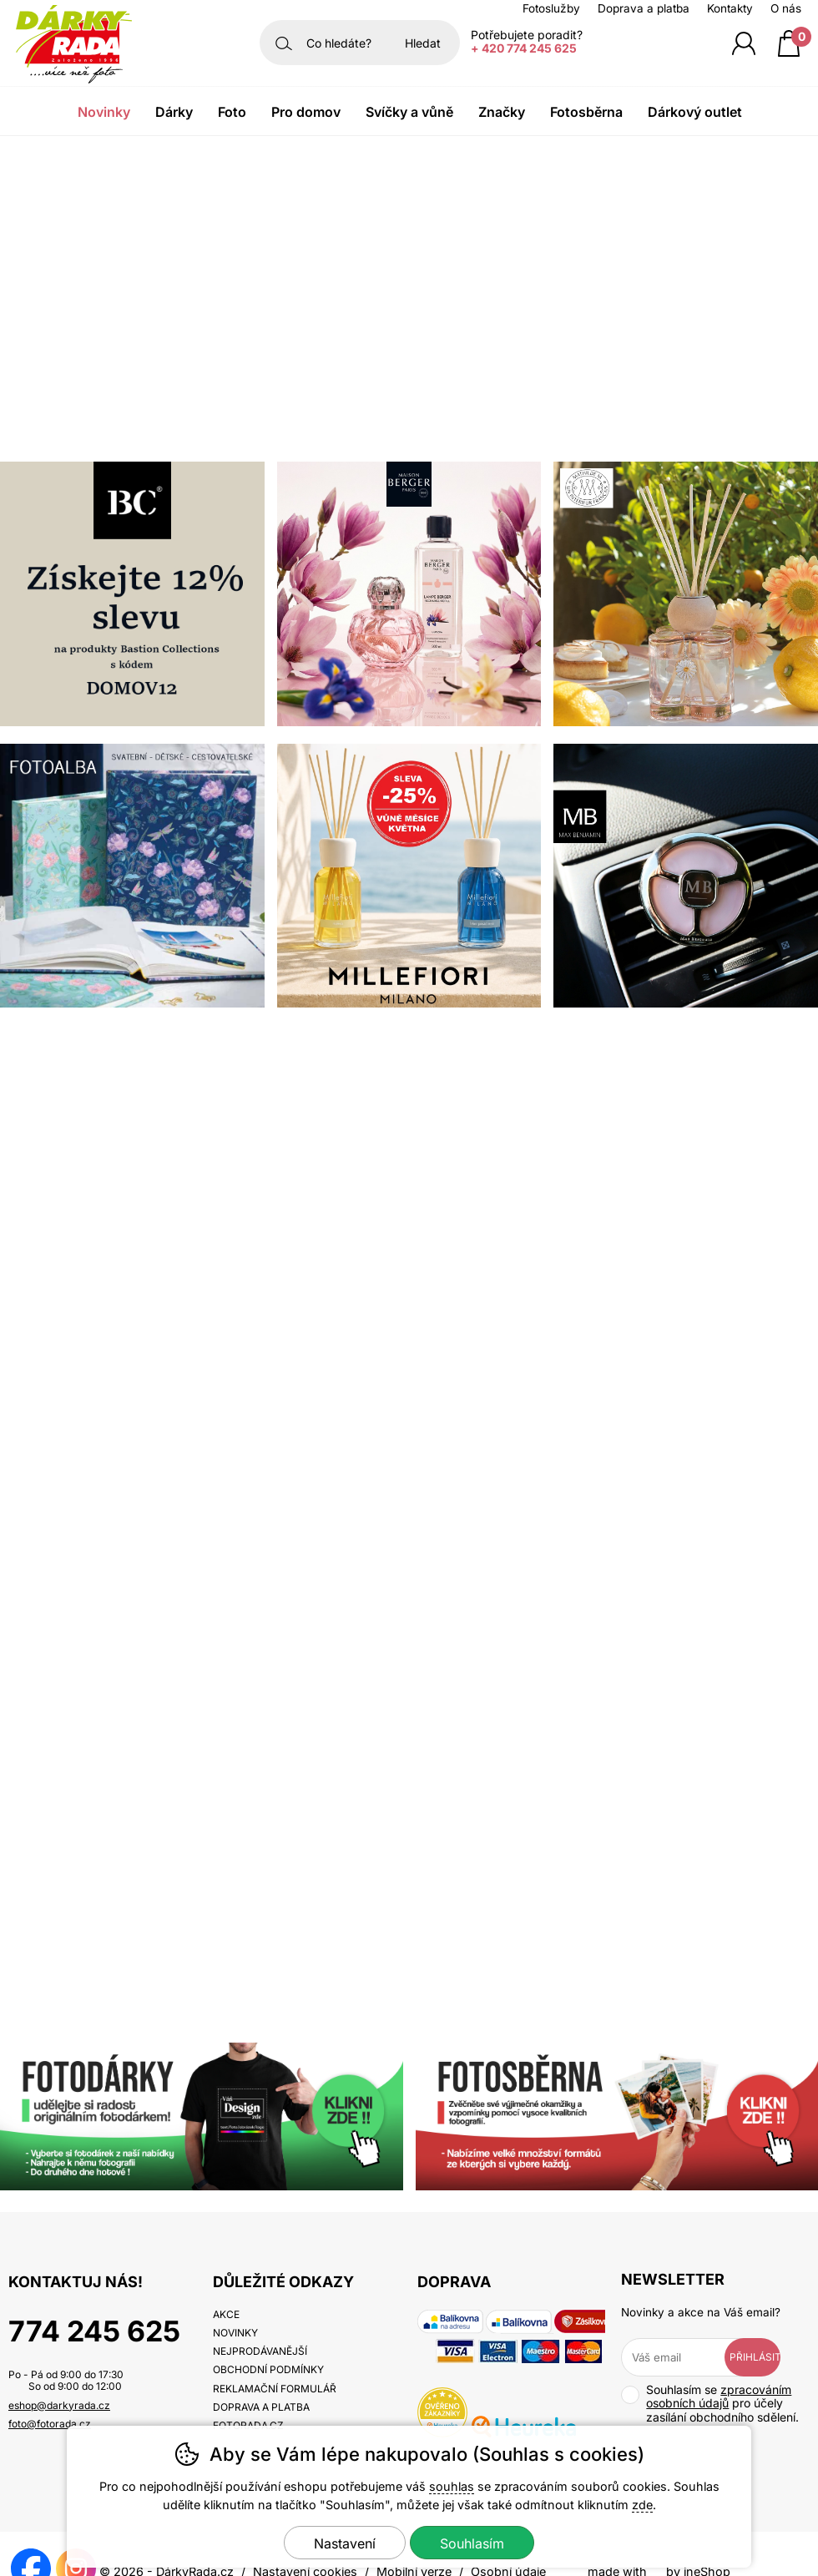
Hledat (423, 43)
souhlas (451, 2486)
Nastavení (345, 2543)
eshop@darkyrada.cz (59, 2405)
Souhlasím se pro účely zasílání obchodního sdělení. (710, 2403)
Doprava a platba (643, 8)
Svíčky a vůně (409, 112)
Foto (232, 112)
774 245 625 (94, 2331)
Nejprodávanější (260, 2351)
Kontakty (730, 8)
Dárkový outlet (695, 112)
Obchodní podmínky (268, 2369)
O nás (785, 8)
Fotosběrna (586, 112)
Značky (501, 112)
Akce (226, 2314)
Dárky (174, 112)
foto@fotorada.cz (49, 2423)
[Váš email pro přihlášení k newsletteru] (685, 2357)
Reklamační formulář (274, 2388)
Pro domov (306, 112)
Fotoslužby (551, 8)
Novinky (104, 112)
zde (642, 2505)
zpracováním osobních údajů (718, 2396)
